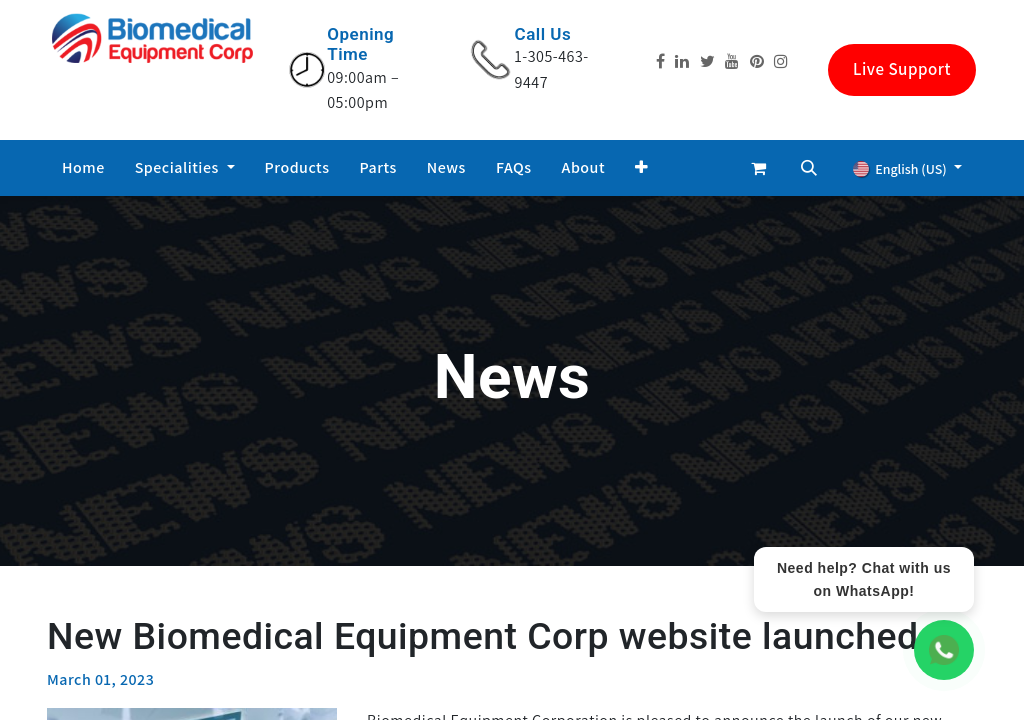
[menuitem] (83, 168)
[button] (642, 168)
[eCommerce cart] (759, 168)
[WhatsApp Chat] (944, 650)
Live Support (902, 69)
